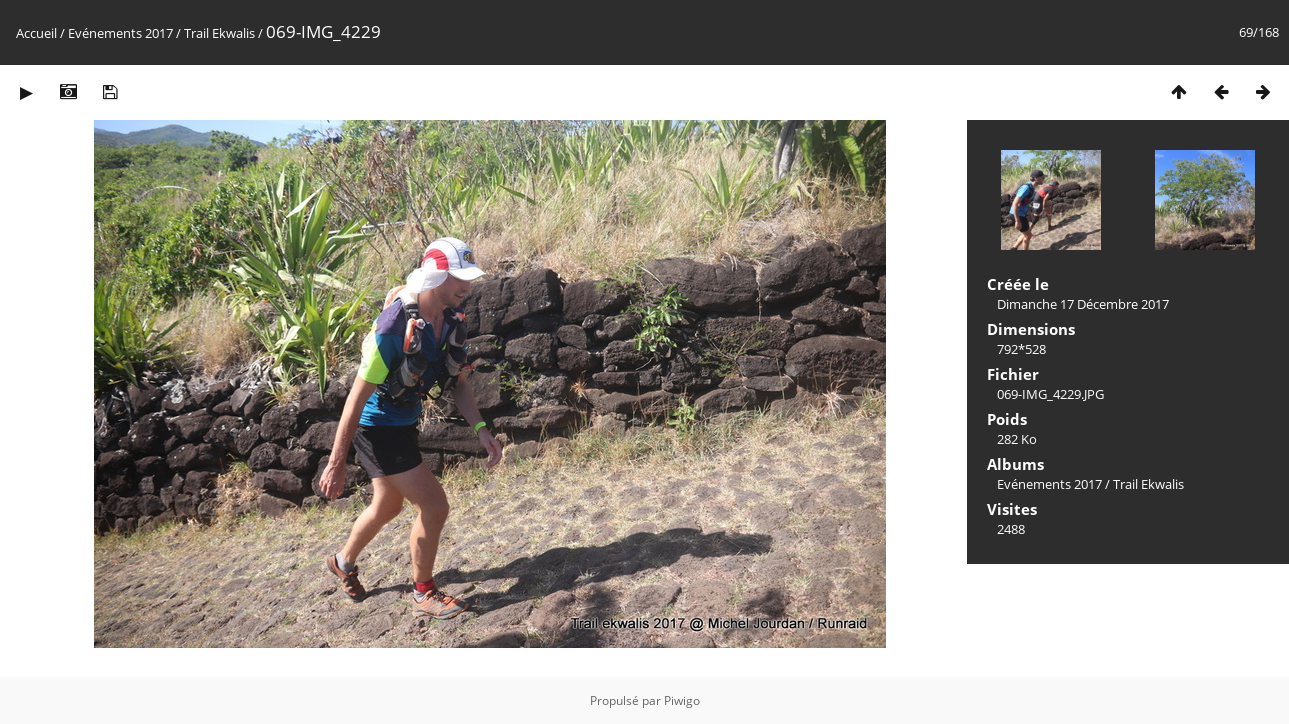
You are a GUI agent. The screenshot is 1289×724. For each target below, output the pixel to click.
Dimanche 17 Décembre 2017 (1083, 304)
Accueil (36, 33)
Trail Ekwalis (219, 33)
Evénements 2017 (120, 33)
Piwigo (682, 700)
